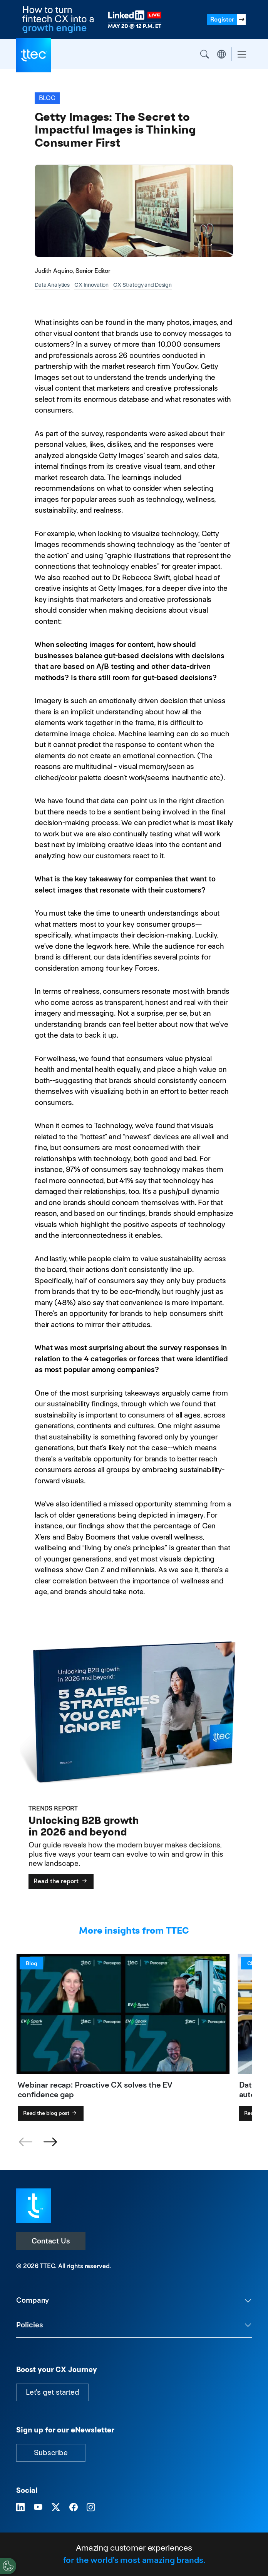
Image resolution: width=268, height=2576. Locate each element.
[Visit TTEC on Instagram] (91, 2507)
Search (204, 54)
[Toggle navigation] (241, 54)
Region (221, 54)
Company (32, 2300)
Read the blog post (50, 2113)
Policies (29, 2325)
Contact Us (51, 2241)
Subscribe (51, 2452)
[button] (50, 2142)
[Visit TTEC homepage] (33, 2205)
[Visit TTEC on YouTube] (38, 2507)
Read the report (61, 1881)
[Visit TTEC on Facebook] (73, 2507)
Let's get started (52, 2392)
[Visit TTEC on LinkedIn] (20, 2507)
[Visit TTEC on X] (56, 2507)
